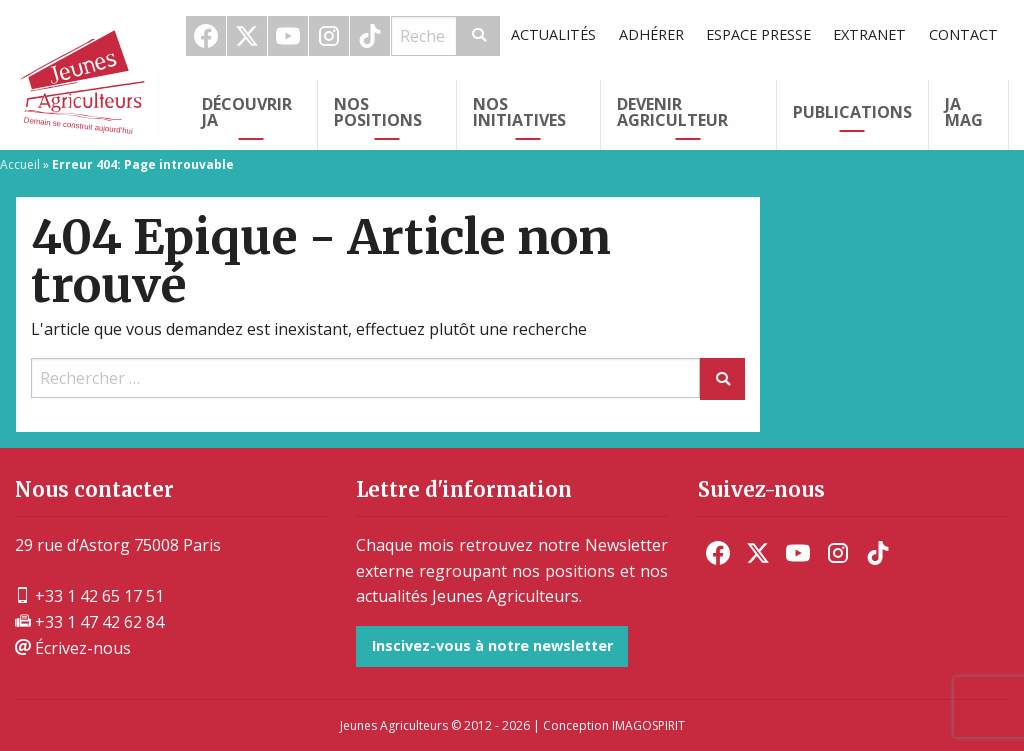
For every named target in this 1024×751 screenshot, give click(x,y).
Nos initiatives (519, 112)
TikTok (370, 36)
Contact (963, 34)
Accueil (20, 164)
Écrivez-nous (73, 648)
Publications (852, 112)
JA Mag (964, 112)
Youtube (288, 36)
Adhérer (651, 34)
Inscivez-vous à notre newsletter (492, 645)
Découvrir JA (247, 112)
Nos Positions (378, 112)
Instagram (329, 36)
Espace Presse (758, 34)
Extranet (869, 34)
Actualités (553, 34)
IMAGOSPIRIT (648, 725)
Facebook (206, 36)
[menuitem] (206, 36)
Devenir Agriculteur (672, 112)
